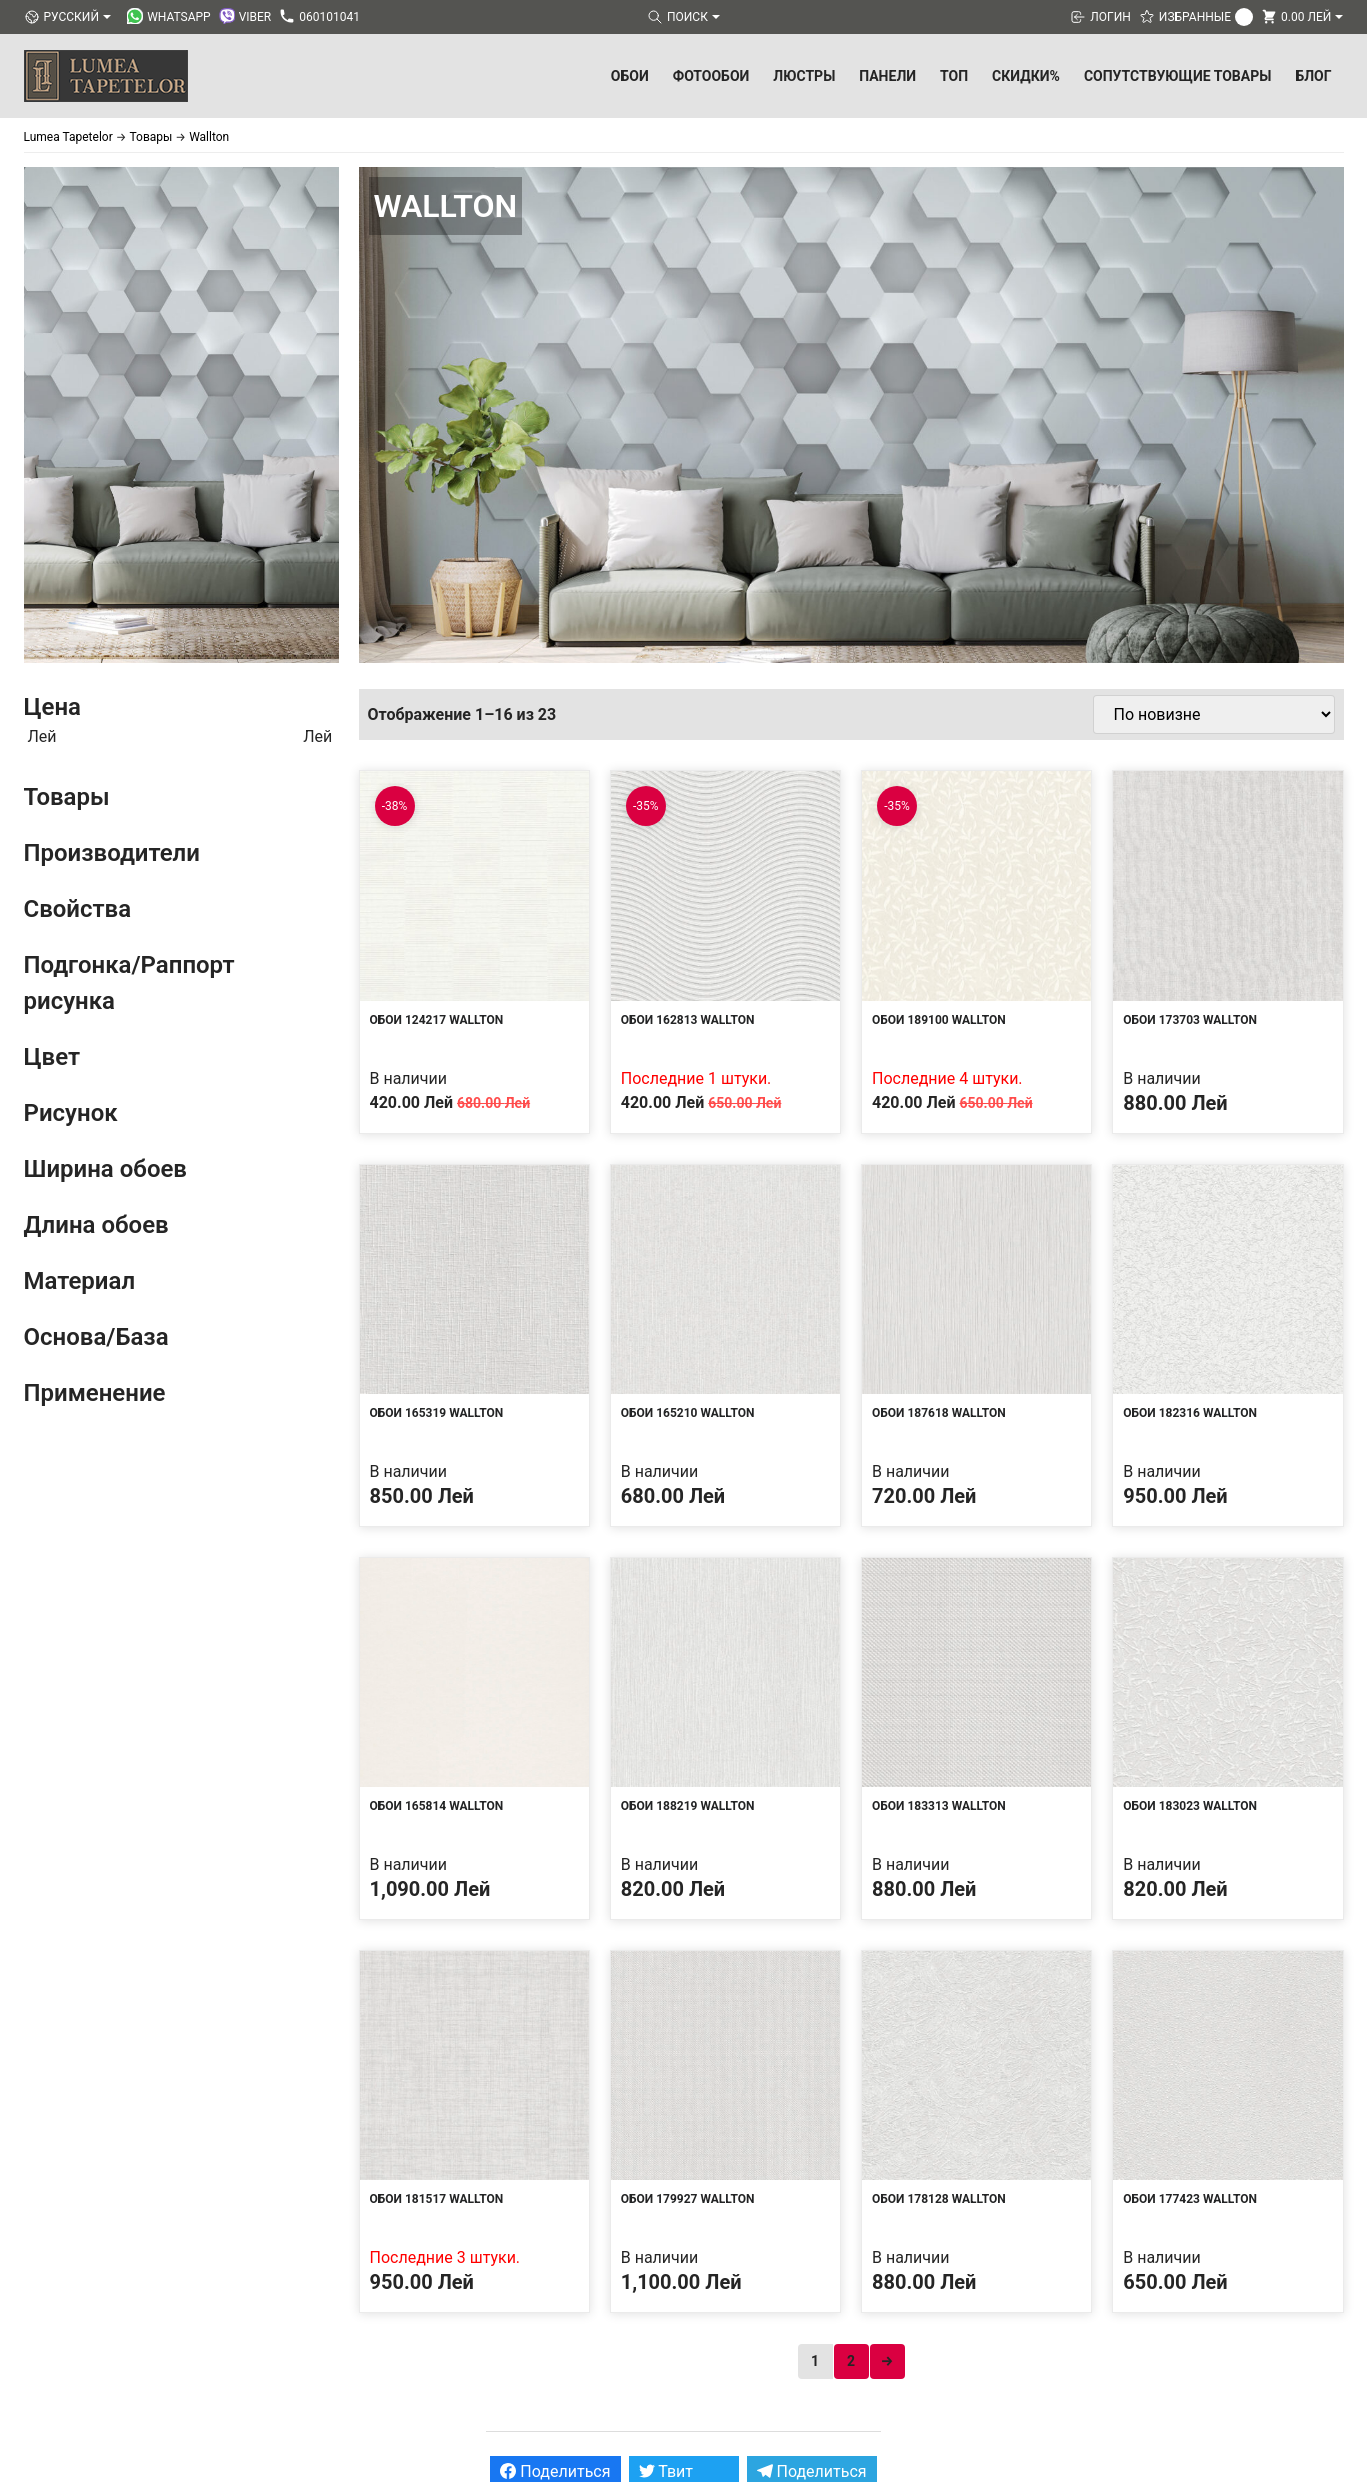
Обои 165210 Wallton (688, 1413)
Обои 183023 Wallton (1190, 1806)
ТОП (954, 76)
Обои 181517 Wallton (437, 2199)
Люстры (804, 76)
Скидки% (1026, 76)
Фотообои (711, 76)
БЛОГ (1313, 76)
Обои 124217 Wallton (437, 1020)
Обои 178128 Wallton (939, 2199)
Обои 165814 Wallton (437, 1806)
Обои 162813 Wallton (688, 1020)
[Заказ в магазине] (1214, 714)
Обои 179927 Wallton (688, 2199)
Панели (887, 76)
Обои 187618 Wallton (939, 1413)
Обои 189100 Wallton (939, 1020)
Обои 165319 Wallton (437, 1413)
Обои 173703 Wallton (1190, 1020)
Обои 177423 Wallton (1190, 2199)
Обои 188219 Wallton (688, 1806)
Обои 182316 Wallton (1190, 1413)
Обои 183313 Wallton (939, 1806)
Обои (630, 76)
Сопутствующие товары (1178, 76)
